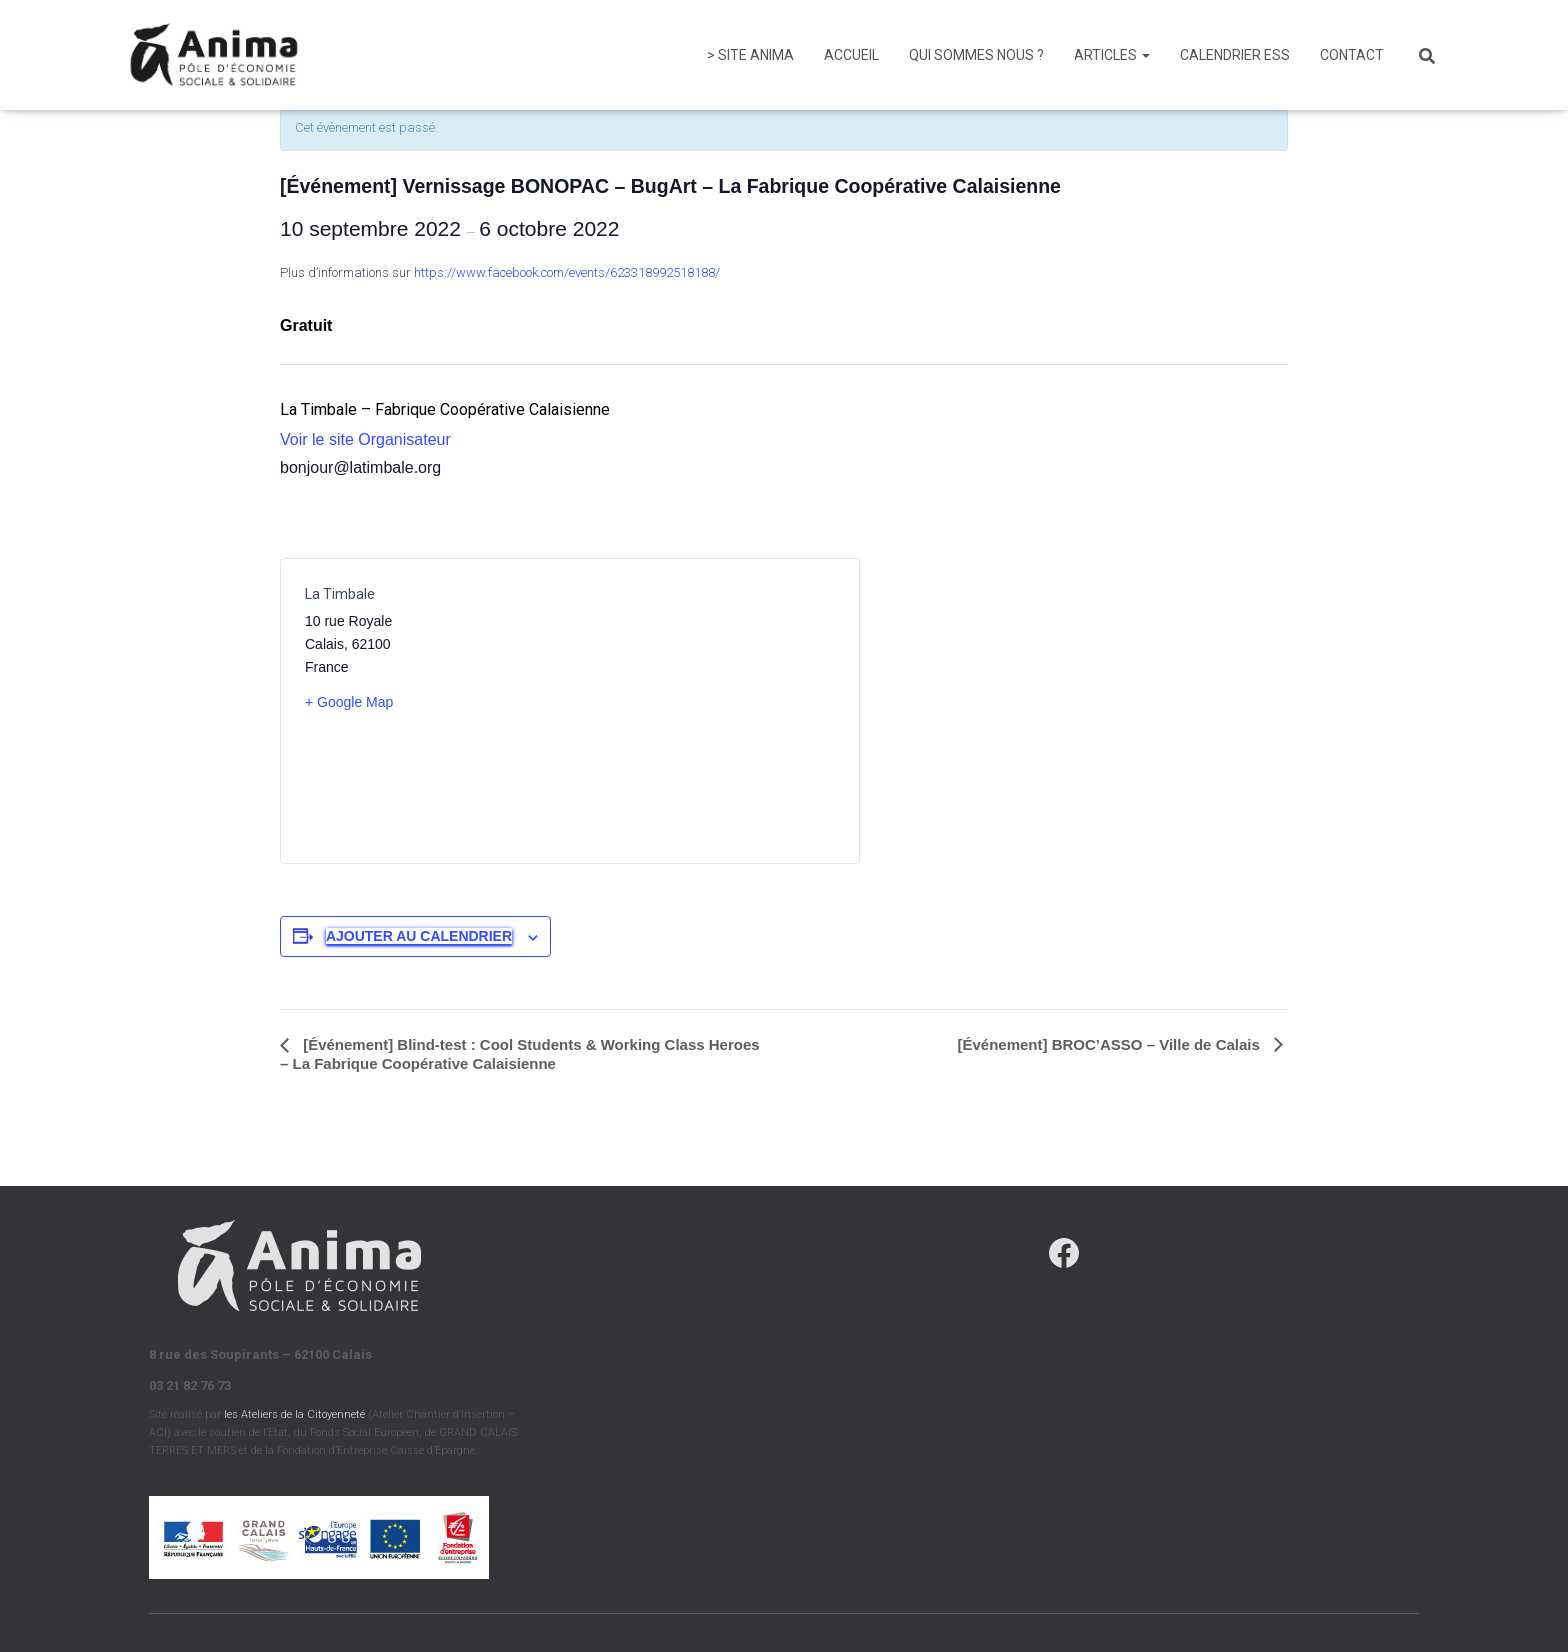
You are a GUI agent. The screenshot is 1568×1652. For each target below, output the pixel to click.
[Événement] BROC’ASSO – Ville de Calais (1111, 1044)
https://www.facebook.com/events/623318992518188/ (567, 272)
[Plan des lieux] (702, 711)
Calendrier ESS (1235, 55)
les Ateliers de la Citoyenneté (294, 1414)
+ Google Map (349, 702)
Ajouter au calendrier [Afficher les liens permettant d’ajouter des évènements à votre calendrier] (419, 936)
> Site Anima (750, 55)
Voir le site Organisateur (365, 439)
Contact (1352, 55)
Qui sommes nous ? (976, 55)
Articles (1112, 55)
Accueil (851, 55)
